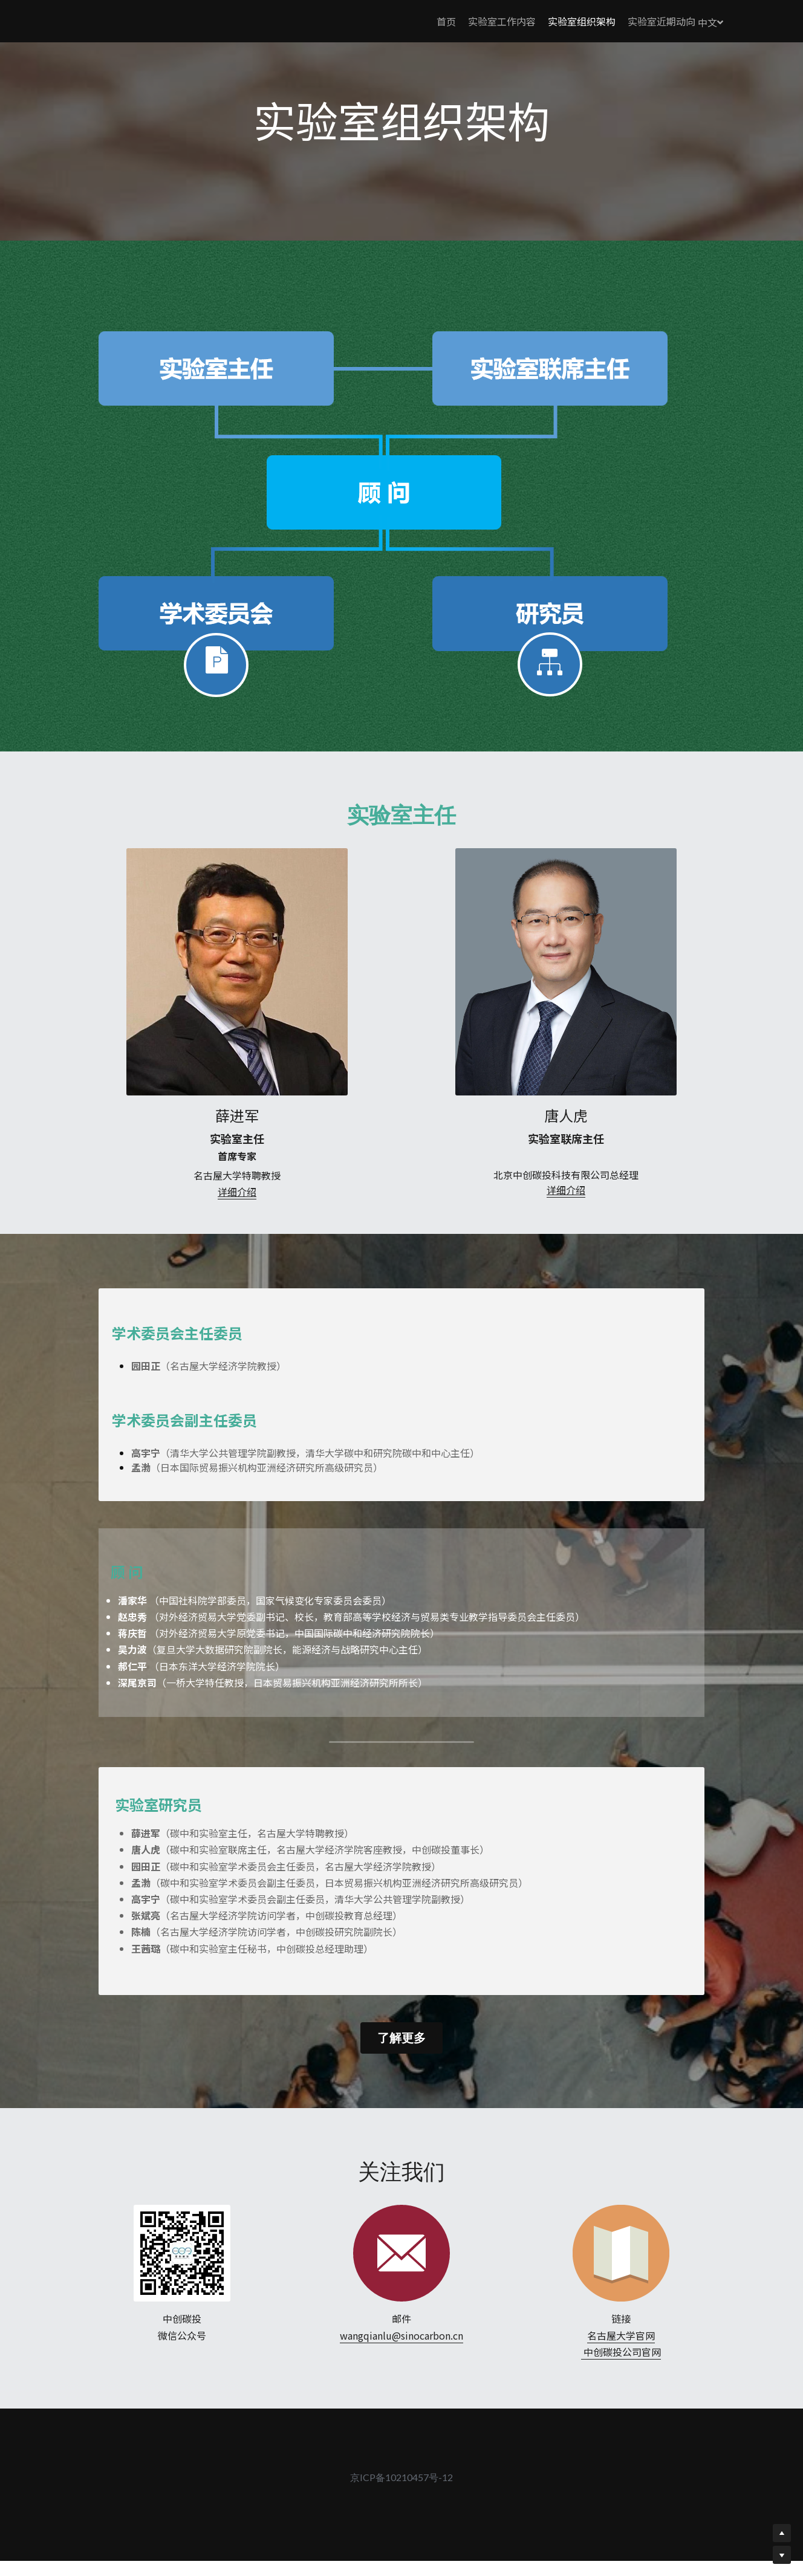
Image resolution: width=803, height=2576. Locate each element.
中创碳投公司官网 (621, 2376)
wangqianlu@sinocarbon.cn (401, 2360)
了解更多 (401, 2062)
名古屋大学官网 (621, 2360)
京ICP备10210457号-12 (401, 2502)
